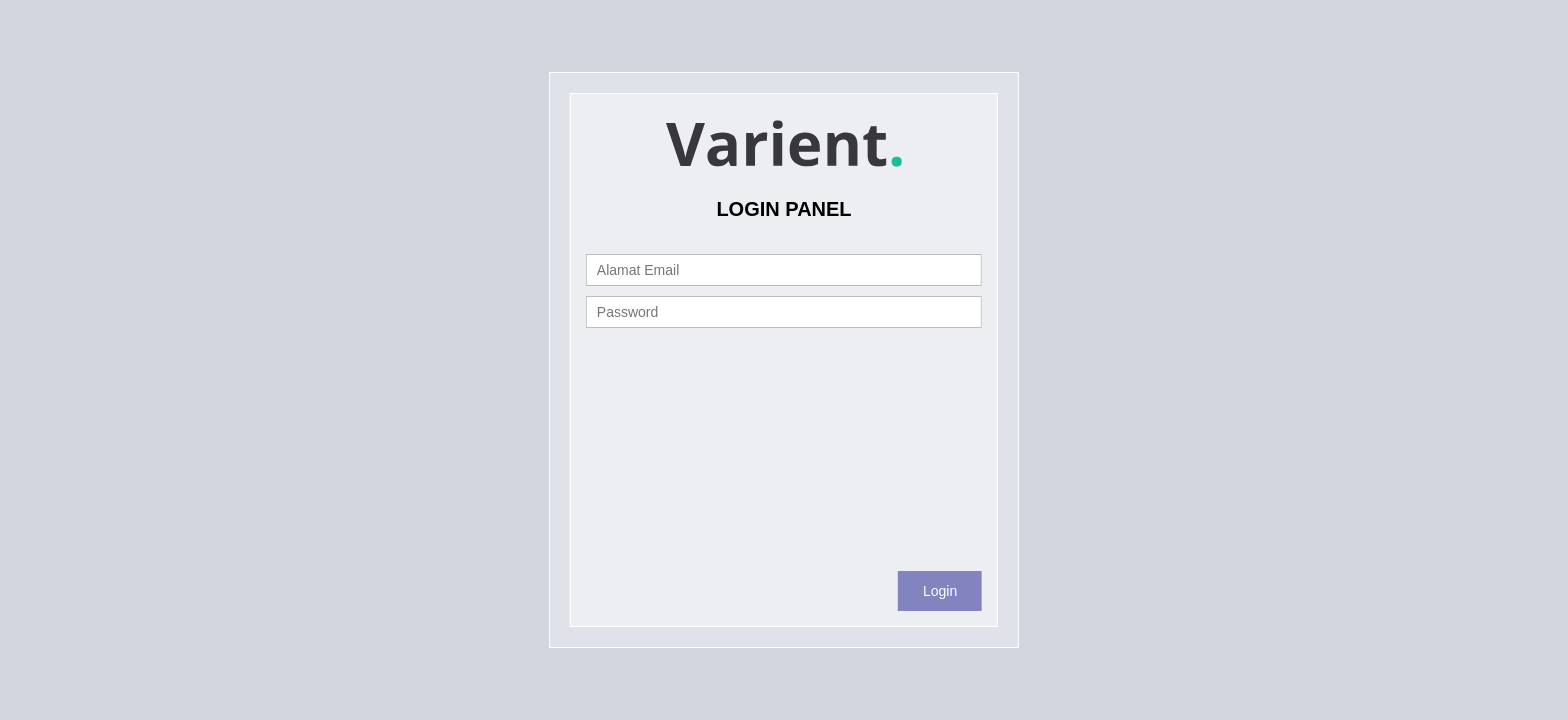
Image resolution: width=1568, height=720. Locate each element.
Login (940, 591)
